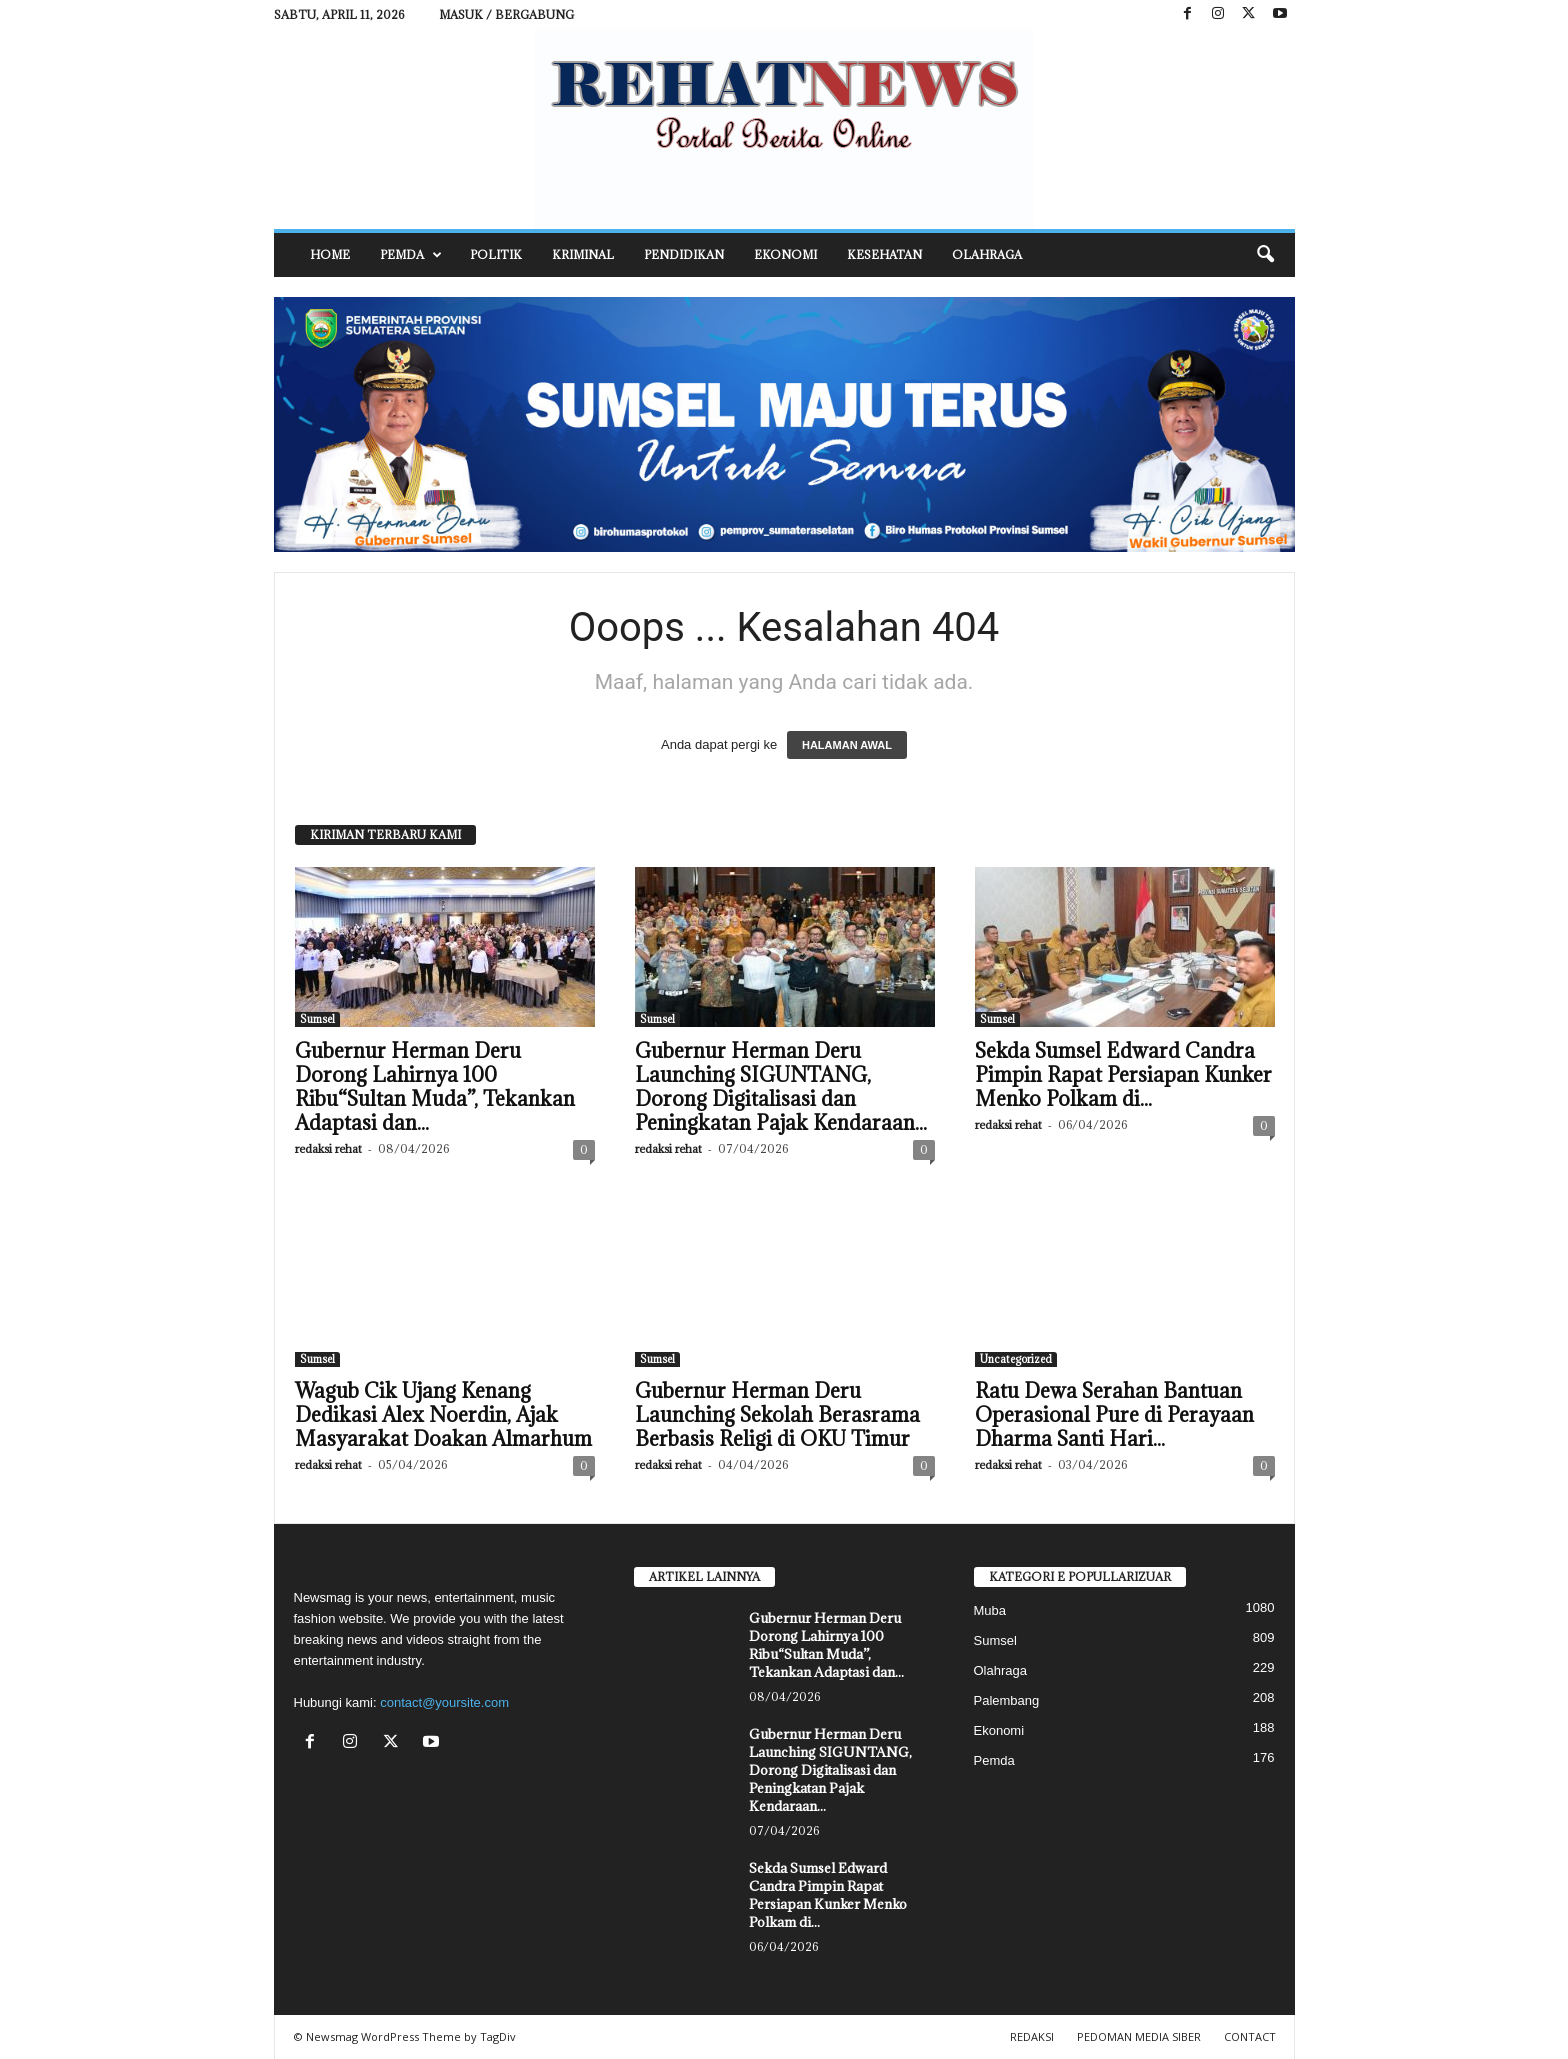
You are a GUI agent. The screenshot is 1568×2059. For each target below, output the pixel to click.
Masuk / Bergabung (506, 14)
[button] (1265, 255)
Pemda (411, 255)
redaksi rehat (328, 1148)
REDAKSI (1032, 2036)
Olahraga (987, 254)
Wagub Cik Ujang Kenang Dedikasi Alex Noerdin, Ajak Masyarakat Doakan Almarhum (443, 1415)
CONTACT (1250, 2036)
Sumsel (317, 1019)
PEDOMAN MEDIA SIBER (1139, 2036)
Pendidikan (684, 254)
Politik (496, 254)
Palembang (1007, 1700)
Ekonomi (785, 254)
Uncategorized (1016, 1359)
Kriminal (583, 254)
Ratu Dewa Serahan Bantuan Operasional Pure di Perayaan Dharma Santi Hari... (1114, 1415)
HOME (330, 254)
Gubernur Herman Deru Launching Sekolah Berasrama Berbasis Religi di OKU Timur (777, 1415)
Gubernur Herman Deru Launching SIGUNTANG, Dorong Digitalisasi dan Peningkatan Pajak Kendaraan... (781, 1087)
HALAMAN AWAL (847, 745)
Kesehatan (884, 254)
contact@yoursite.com (444, 1702)
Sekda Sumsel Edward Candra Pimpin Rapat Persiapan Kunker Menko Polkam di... (1123, 1075)
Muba (990, 1610)
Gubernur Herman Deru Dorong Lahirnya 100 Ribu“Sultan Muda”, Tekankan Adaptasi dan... (435, 1087)
